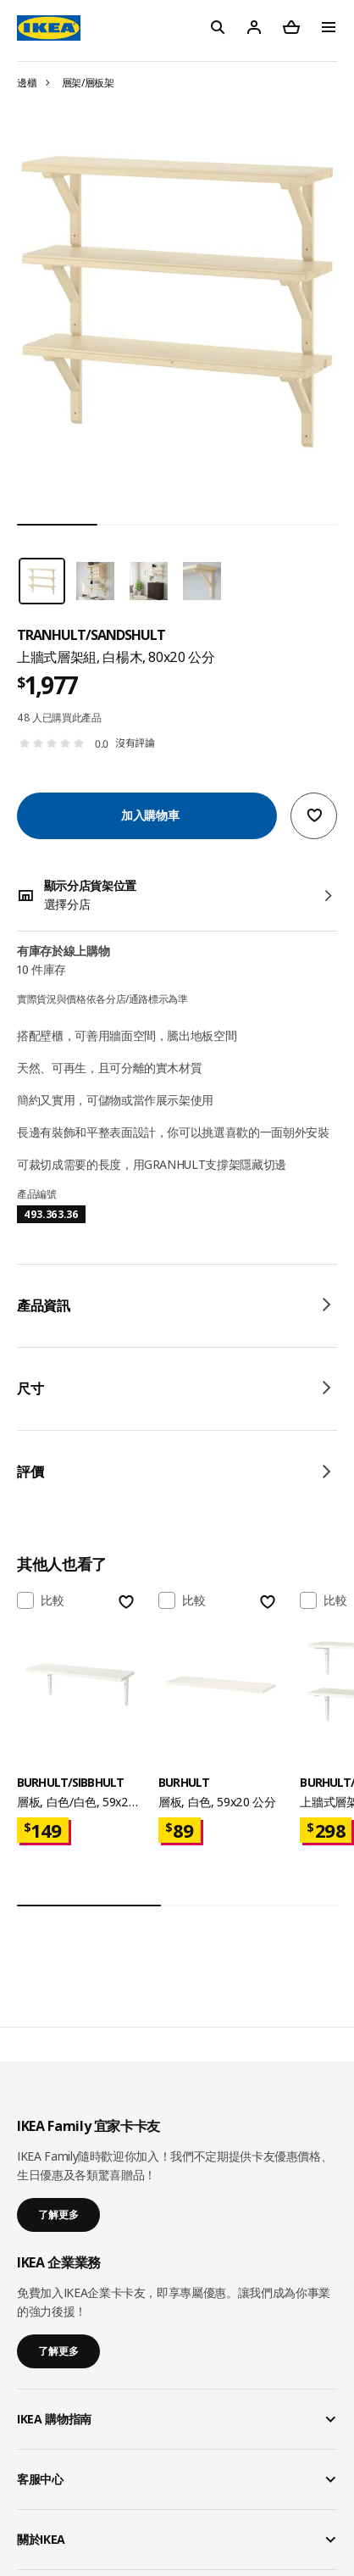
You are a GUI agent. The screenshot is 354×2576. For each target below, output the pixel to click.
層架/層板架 (88, 82)
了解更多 (58, 2214)
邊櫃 (26, 82)
